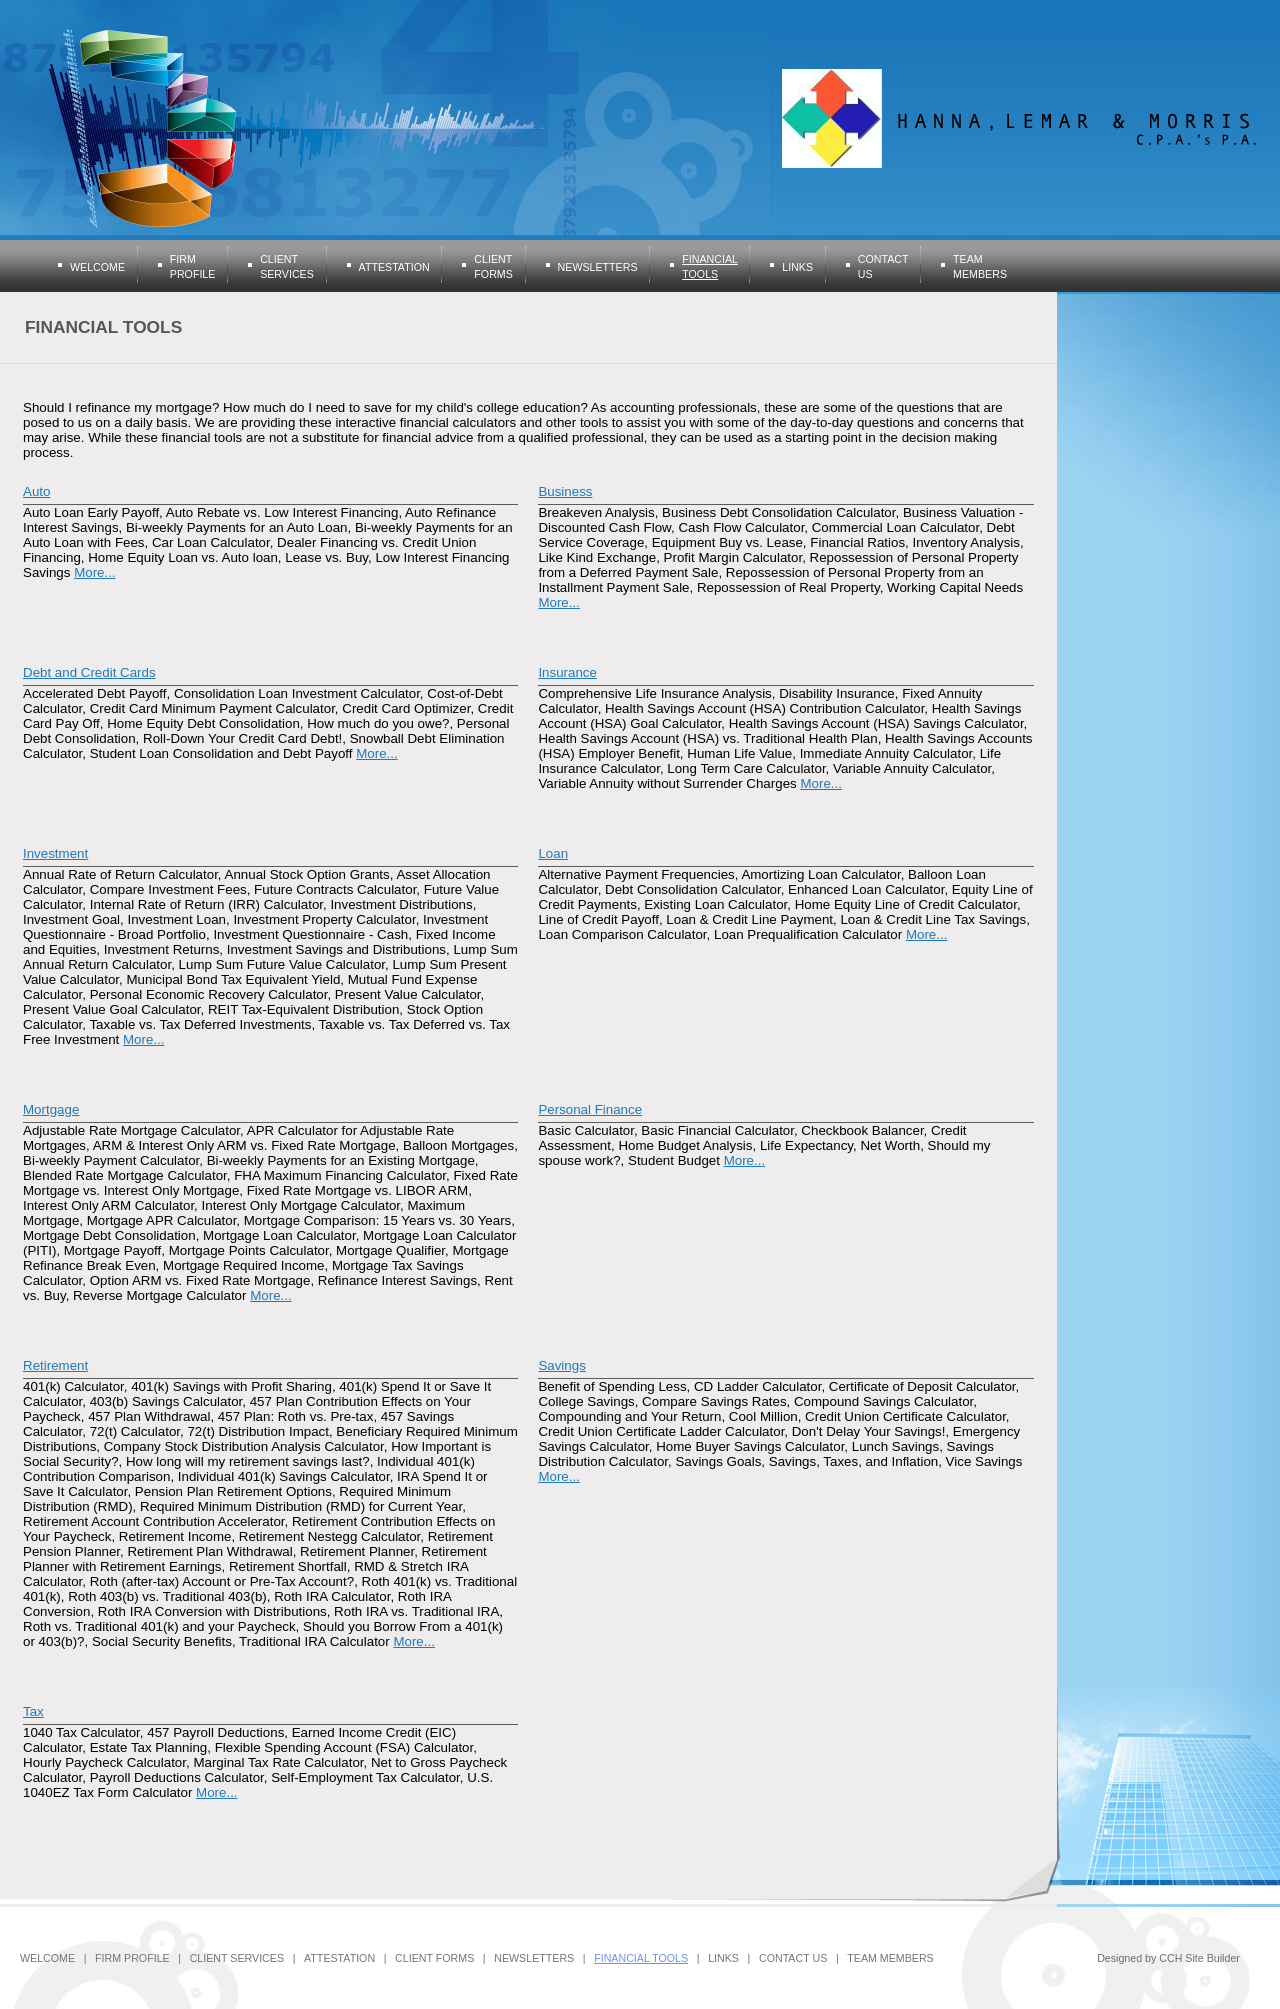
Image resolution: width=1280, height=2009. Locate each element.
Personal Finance (590, 1109)
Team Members (890, 1958)
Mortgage (51, 1109)
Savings (561, 1365)
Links (797, 267)
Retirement (55, 1365)
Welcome (97, 267)
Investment (55, 853)
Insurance (567, 672)
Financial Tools (641, 1958)
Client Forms (434, 1958)
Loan (553, 853)
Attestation (394, 267)
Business (565, 491)
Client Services (237, 1958)
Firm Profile (132, 1958)
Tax (33, 1711)
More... (94, 572)
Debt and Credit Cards (89, 672)
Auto (36, 491)
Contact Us (793, 1958)
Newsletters (598, 267)
